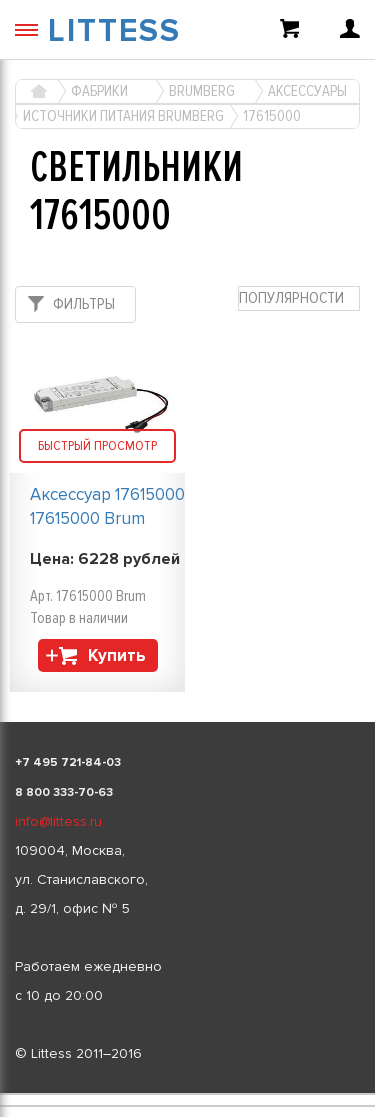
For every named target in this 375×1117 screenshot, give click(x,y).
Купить (117, 655)
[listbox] (187, 1094)
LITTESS (114, 31)
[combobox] (299, 298)
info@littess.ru (58, 821)
